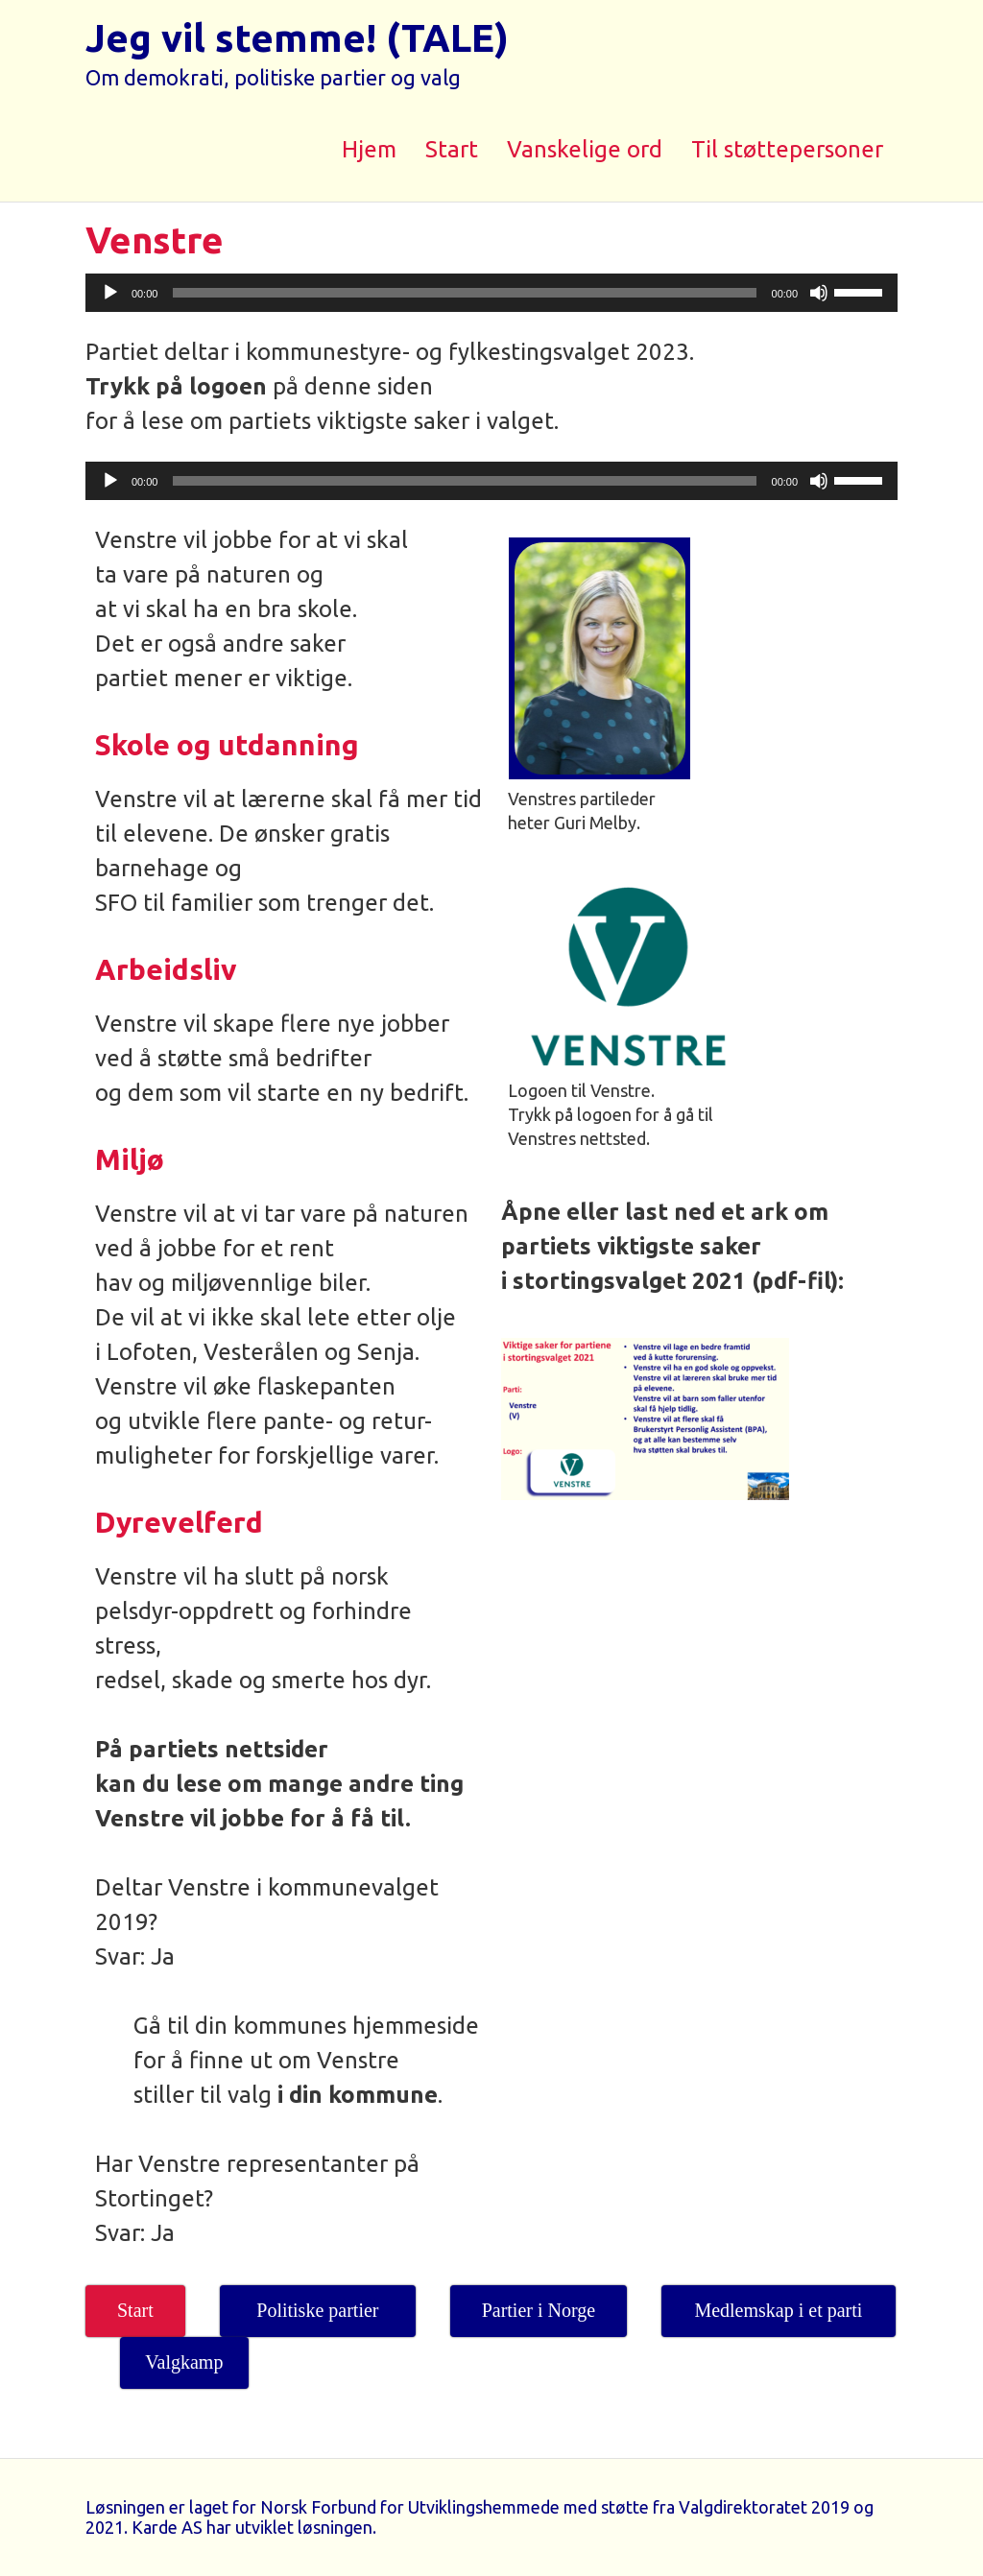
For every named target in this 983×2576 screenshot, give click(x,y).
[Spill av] (110, 292)
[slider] (464, 293)
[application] (491, 293)
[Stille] (818, 292)
